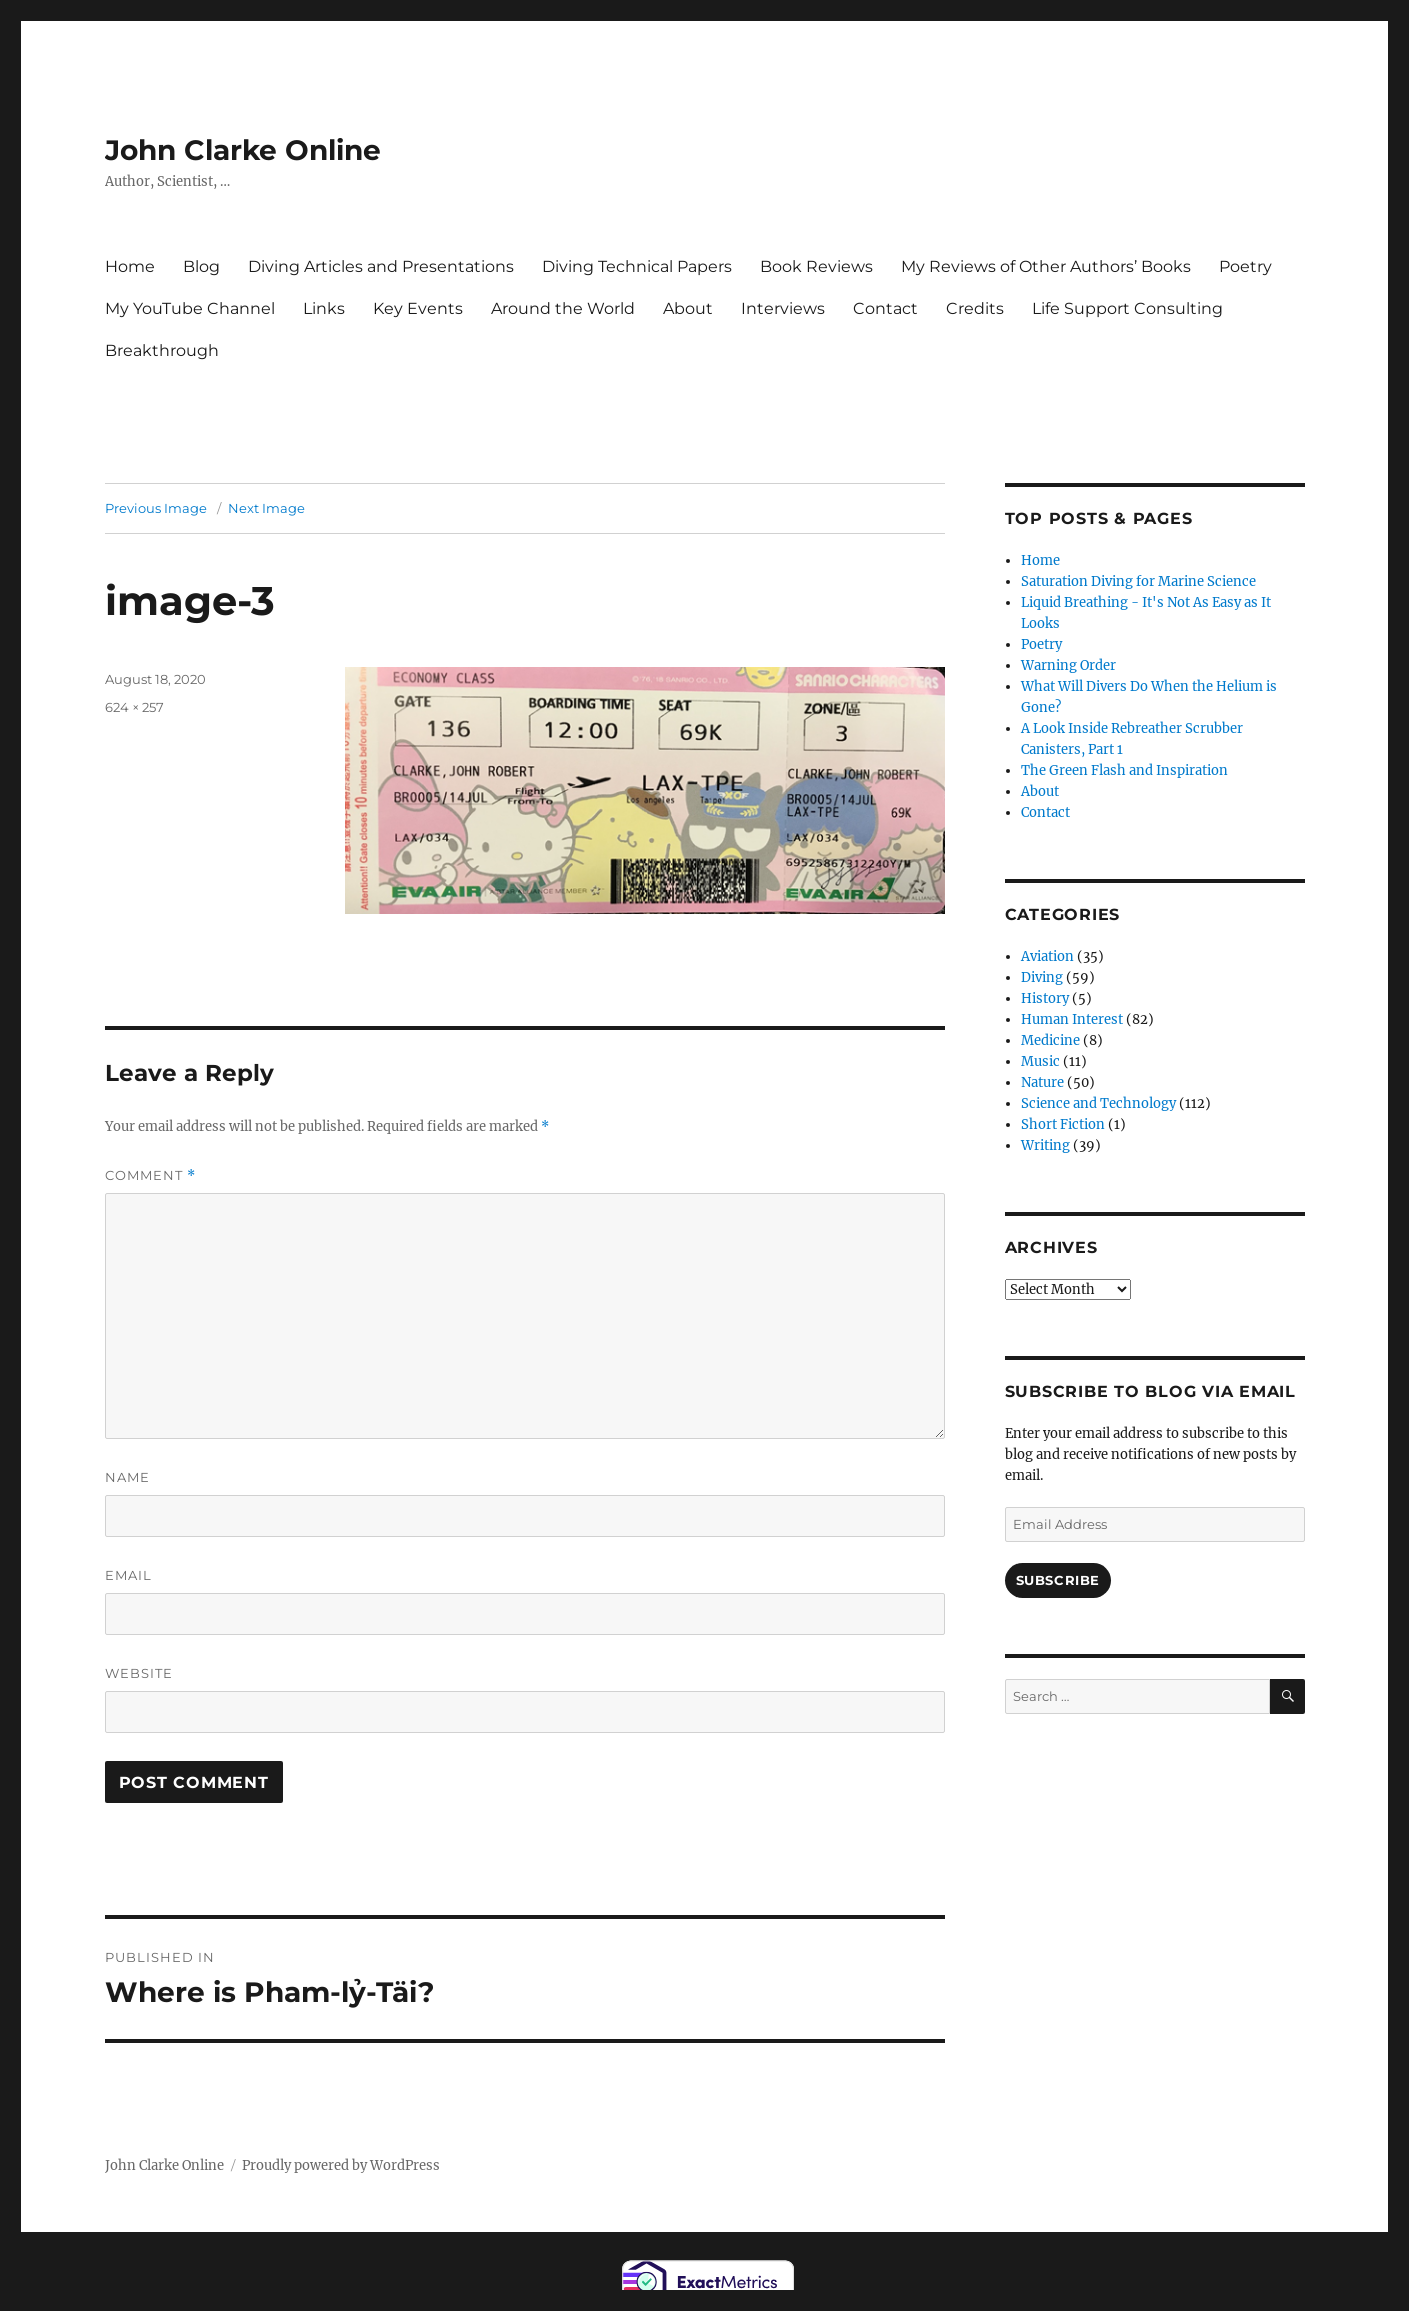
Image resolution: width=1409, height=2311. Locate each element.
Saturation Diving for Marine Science (1138, 581)
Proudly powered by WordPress (341, 2165)
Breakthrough (162, 350)
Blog (201, 266)
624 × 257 (134, 707)
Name (127, 1477)
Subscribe (1058, 1580)
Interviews (783, 308)
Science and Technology (1098, 1103)
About (688, 308)
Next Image (266, 508)
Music (1040, 1061)
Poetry (1245, 266)
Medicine (1050, 1040)
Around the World (563, 308)
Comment (150, 1175)
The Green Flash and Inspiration (1124, 770)
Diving (1042, 977)
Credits (975, 308)
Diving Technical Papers (637, 266)
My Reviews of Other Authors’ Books (1046, 266)
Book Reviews (816, 266)
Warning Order (1068, 665)
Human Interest (1072, 1019)
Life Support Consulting (1127, 308)
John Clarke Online (243, 150)
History (1045, 998)
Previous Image (156, 508)
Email (128, 1575)
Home (130, 266)
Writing (1045, 1145)
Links (324, 308)
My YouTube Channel (190, 308)
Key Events (418, 308)
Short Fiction (1063, 1124)
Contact (885, 308)
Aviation (1047, 956)
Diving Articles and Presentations (381, 266)
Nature (1042, 1082)
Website (139, 1673)
